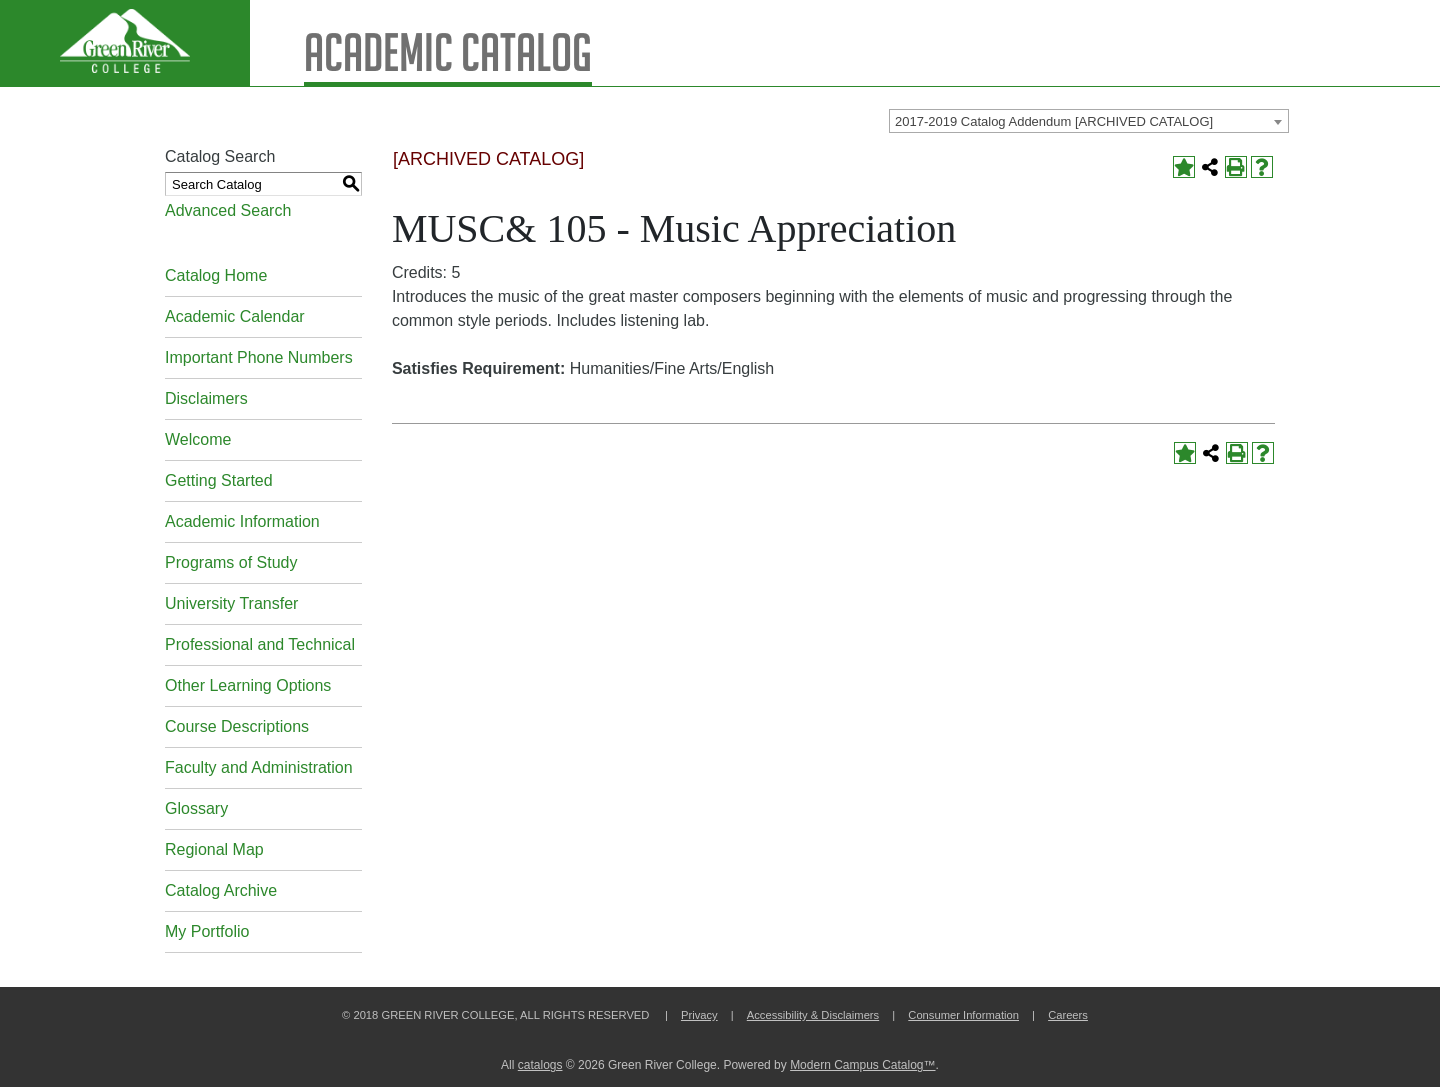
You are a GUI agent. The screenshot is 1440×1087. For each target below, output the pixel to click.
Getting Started (219, 480)
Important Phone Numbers (259, 357)
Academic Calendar (235, 316)
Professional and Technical (260, 644)
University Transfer (231, 603)
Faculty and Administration (259, 767)
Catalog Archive (221, 890)
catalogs (540, 1065)
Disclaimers (206, 398)
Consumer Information (963, 1015)
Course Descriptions (237, 726)
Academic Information (242, 521)
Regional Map (214, 849)
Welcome (198, 439)
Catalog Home (216, 275)
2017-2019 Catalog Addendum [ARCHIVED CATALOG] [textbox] (1054, 121)
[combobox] (1089, 121)
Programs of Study (231, 562)
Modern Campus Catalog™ (862, 1065)
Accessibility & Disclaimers (813, 1015)
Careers (1068, 1015)
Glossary (196, 808)
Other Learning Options (248, 685)
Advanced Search (228, 210)
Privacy (699, 1015)
